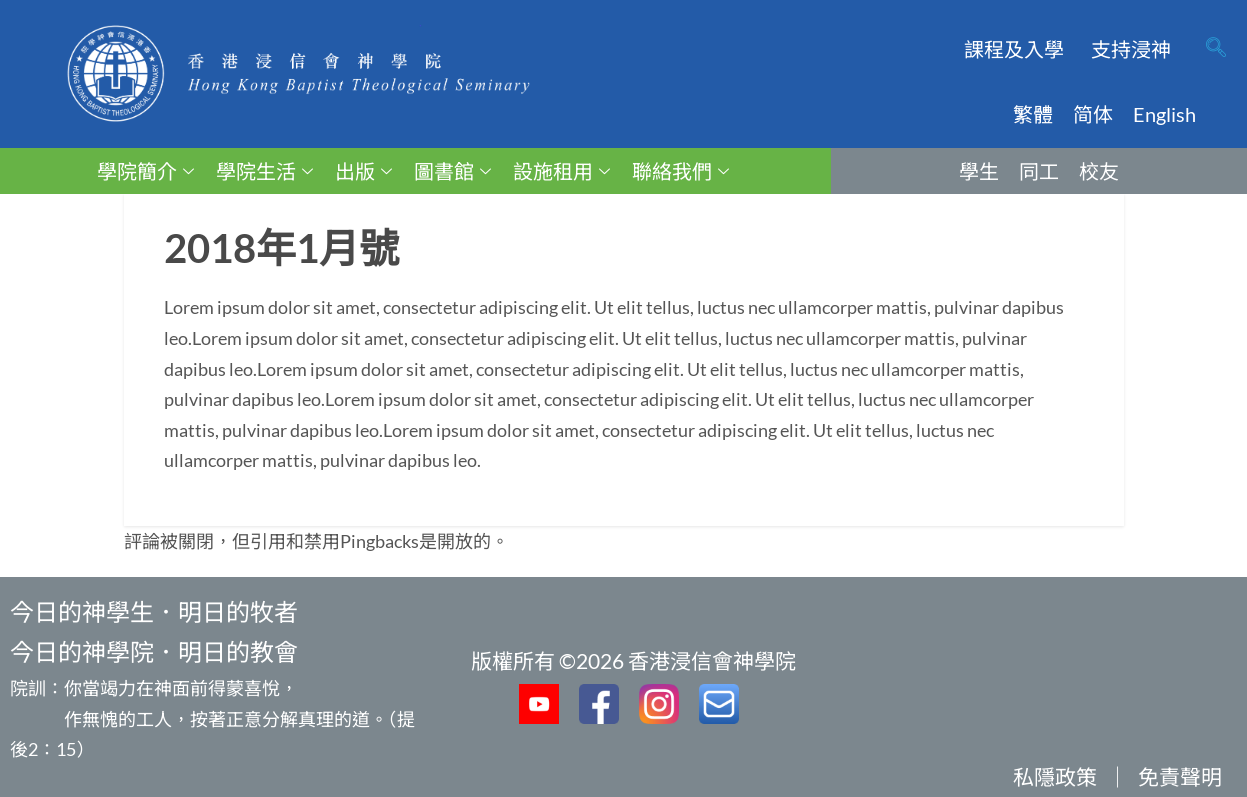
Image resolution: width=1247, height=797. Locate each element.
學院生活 (264, 171)
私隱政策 (1055, 776)
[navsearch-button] (1216, 49)
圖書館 (452, 171)
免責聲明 (1180, 776)
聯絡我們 (680, 171)
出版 (363, 171)
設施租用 (561, 171)
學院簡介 (145, 171)
